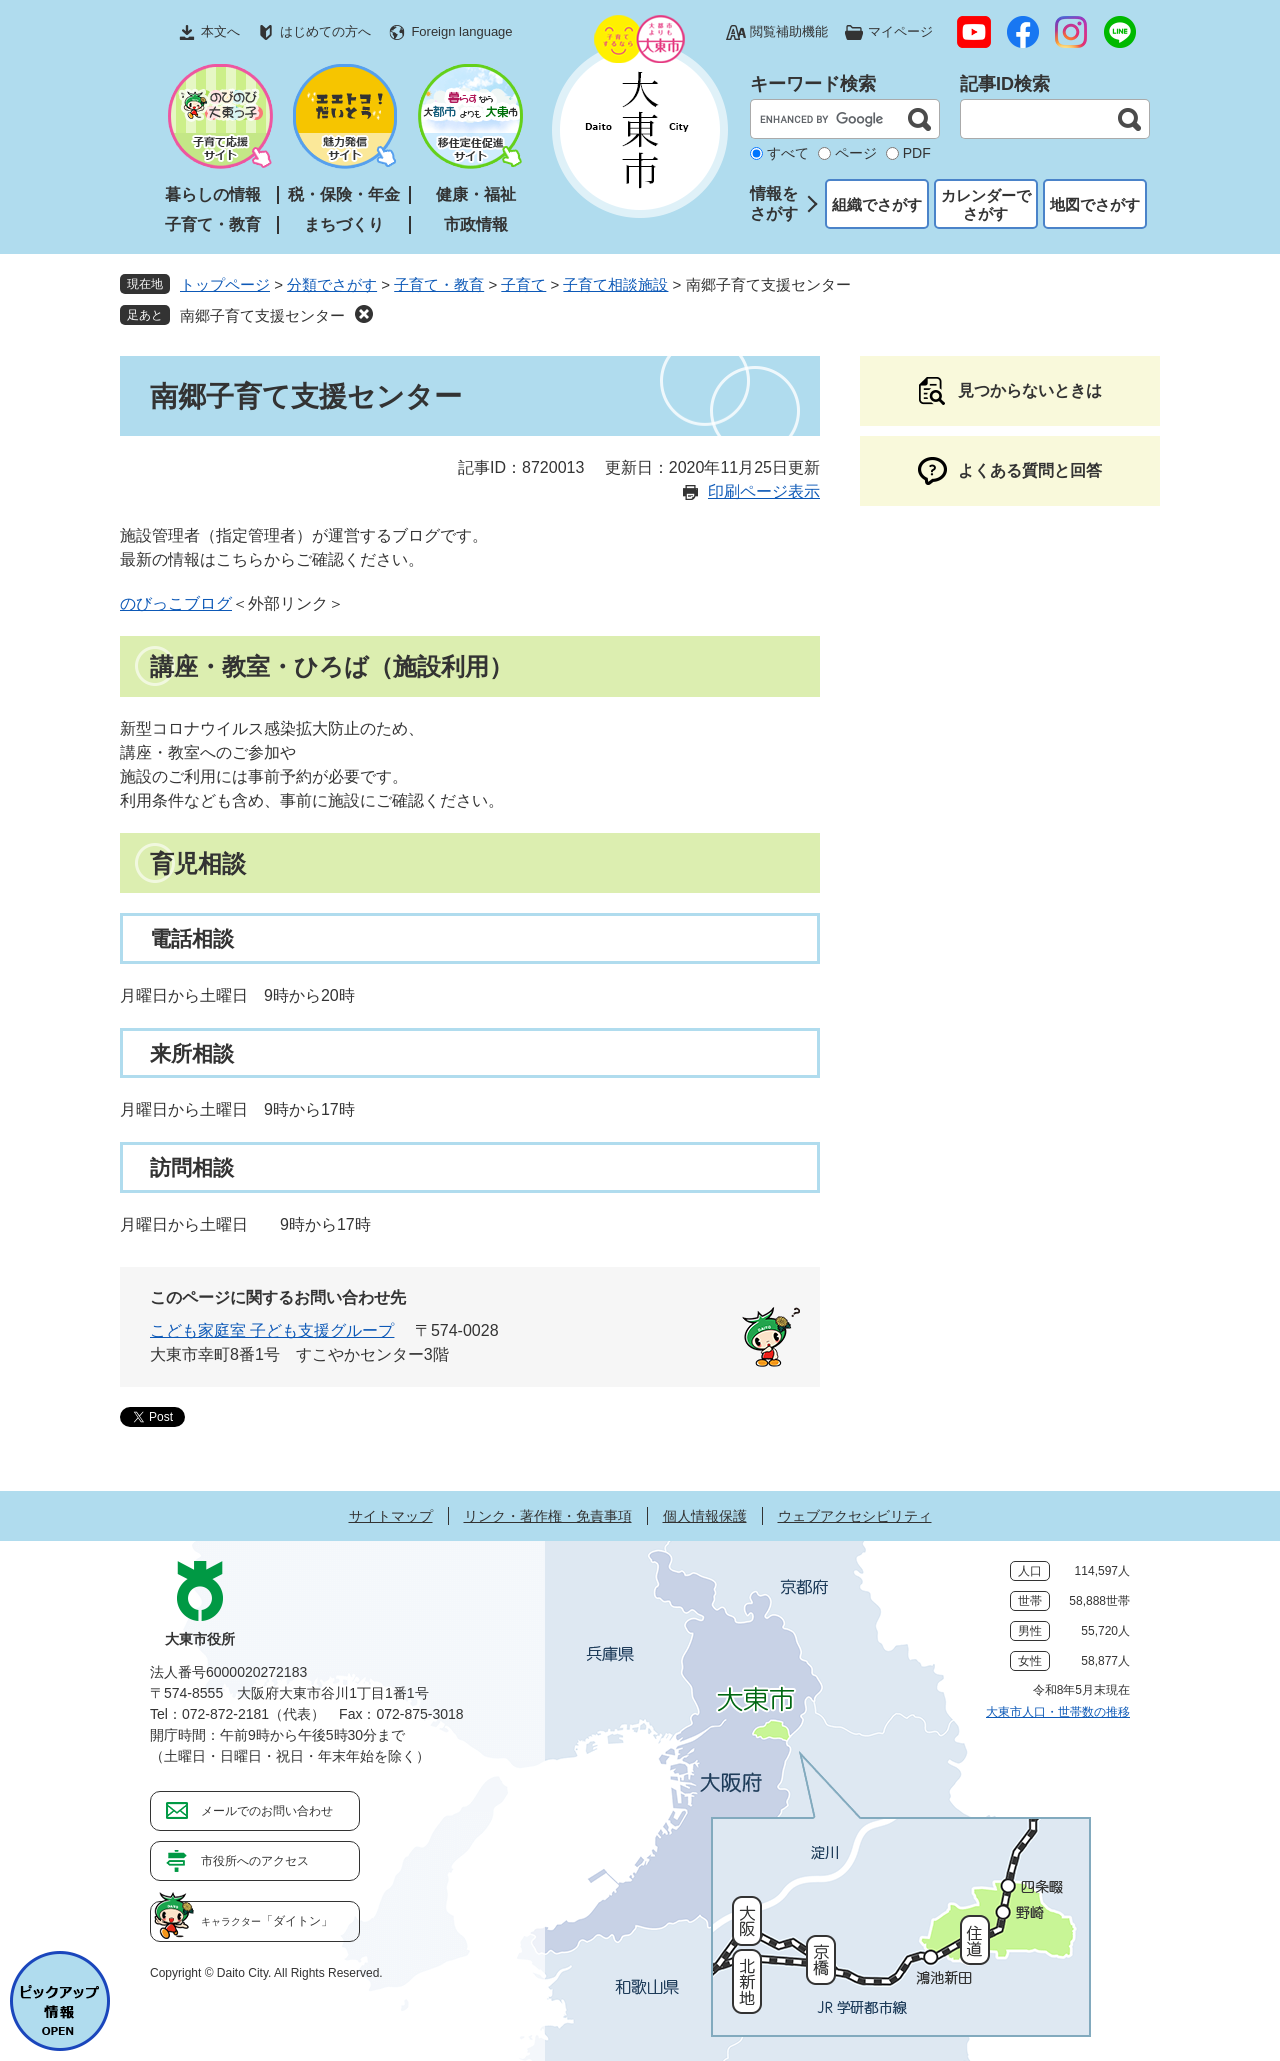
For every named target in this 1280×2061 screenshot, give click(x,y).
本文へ (220, 31)
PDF (917, 153)
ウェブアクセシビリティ (855, 1516)
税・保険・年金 (344, 194)
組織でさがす (877, 204)
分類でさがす (332, 284)
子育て (523, 284)
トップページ (225, 284)
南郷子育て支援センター (262, 315)
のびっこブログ (176, 603)
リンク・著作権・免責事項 (548, 1516)
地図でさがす (1095, 204)
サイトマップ (391, 1516)
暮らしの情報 (213, 194)
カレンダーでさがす (986, 204)
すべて (788, 153)
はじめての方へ (325, 31)
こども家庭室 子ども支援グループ (272, 1330)
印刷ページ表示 (764, 491)
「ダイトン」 (267, 1921)
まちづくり (344, 224)
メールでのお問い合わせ (267, 1811)
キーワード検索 (813, 84)
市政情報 (476, 224)
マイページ (900, 31)
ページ (856, 153)
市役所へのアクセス (255, 1861)
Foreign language (461, 31)
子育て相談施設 (615, 284)
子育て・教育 (213, 224)
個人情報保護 (705, 1516)
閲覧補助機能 (789, 31)
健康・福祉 (476, 194)
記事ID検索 (1005, 84)
